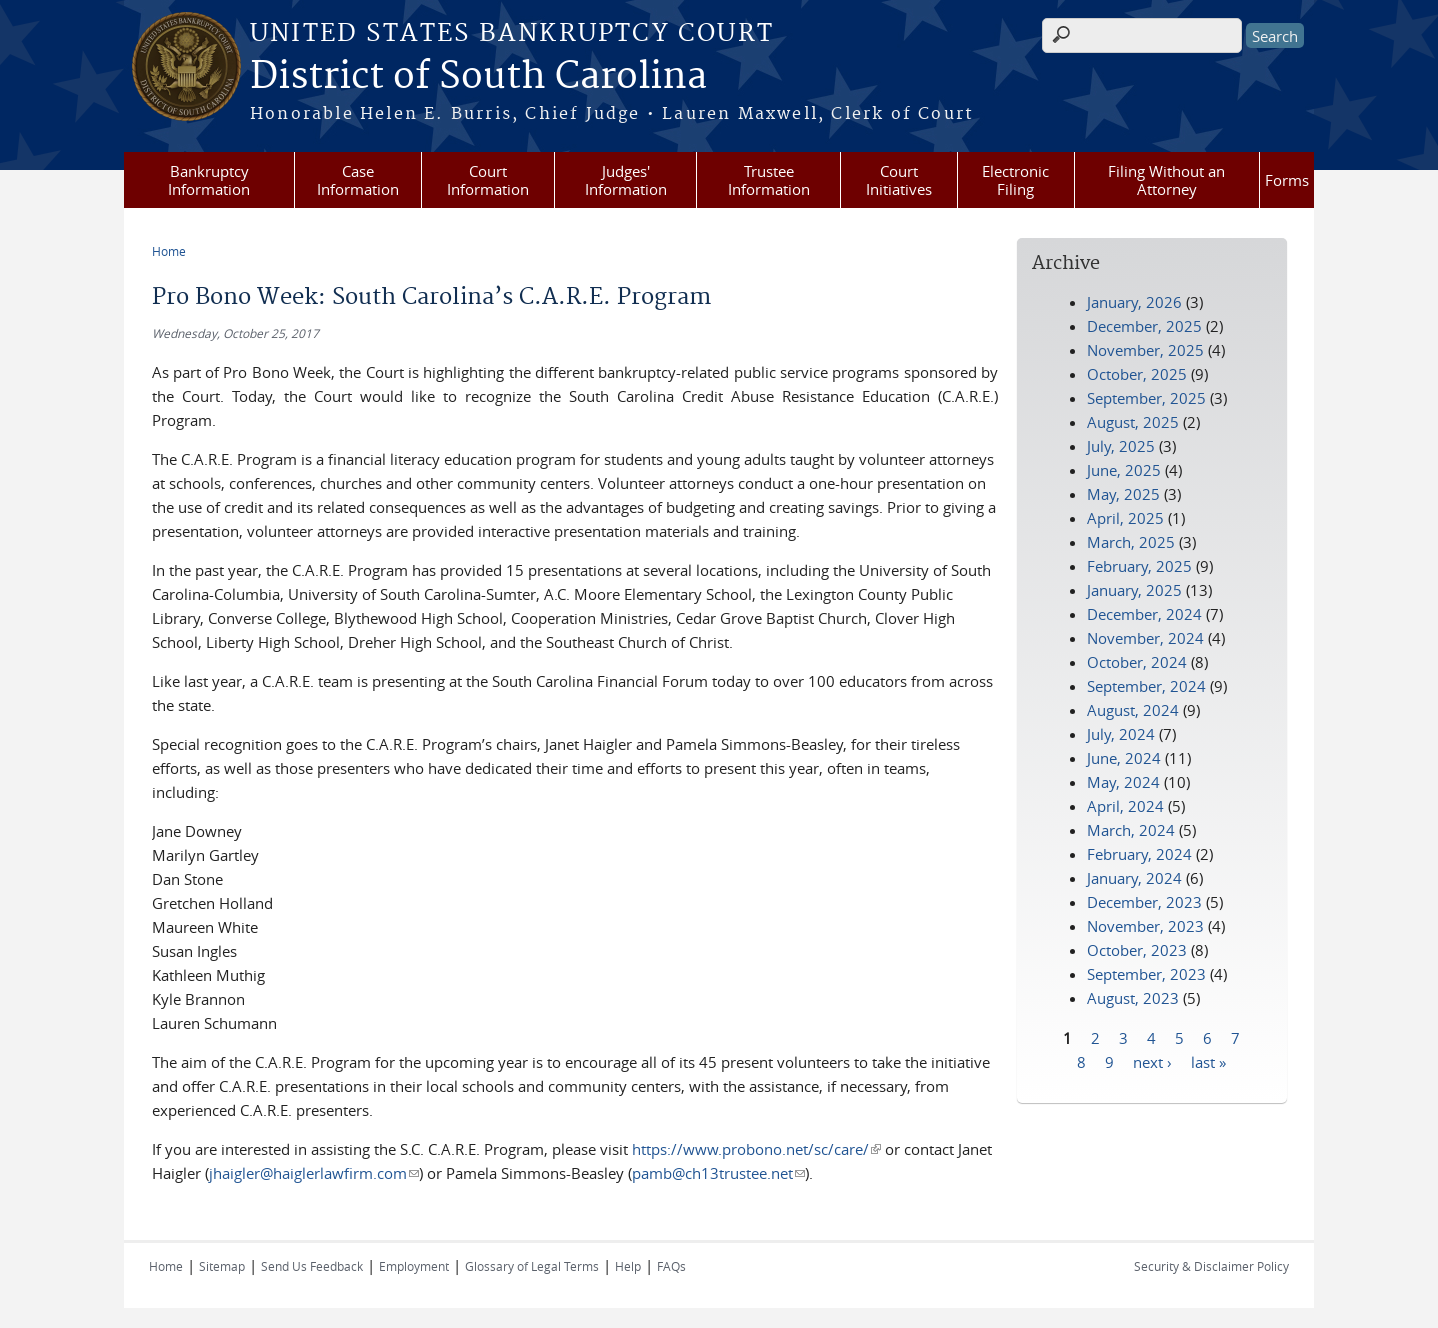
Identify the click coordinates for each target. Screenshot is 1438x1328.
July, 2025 (1121, 446)
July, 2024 (1121, 734)
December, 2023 (1144, 902)
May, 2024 (1123, 782)
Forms (1287, 180)
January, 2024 (1134, 878)
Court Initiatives (899, 180)
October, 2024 (1137, 662)
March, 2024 (1131, 830)
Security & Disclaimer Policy (1211, 1266)
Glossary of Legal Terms (532, 1266)
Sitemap (222, 1266)
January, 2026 (1134, 302)
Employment (414, 1266)
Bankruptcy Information (209, 180)
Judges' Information (626, 180)
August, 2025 (1133, 422)
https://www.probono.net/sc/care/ (756, 1149)
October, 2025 (1137, 374)
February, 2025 (1139, 566)
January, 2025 (1134, 590)
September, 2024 (1146, 686)
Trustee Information (769, 180)
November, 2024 (1145, 638)
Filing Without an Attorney (1166, 180)
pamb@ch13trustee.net (718, 1173)
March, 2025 (1131, 542)
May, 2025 (1123, 494)
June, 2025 (1124, 470)
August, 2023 (1133, 998)
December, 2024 (1144, 614)
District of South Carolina (478, 77)
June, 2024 (1124, 758)
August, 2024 (1133, 710)
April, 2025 (1125, 518)
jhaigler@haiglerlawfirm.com (314, 1173)
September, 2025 (1146, 398)
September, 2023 (1146, 974)
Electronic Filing (1015, 180)
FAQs (671, 1266)
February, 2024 (1139, 854)
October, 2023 (1137, 950)
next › (1152, 1061)
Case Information (358, 180)
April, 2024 (1125, 806)
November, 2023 (1145, 926)
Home (169, 251)
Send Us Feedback (312, 1266)
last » (1208, 1061)
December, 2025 (1144, 326)
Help (628, 1266)
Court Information (488, 180)
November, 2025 (1145, 350)
